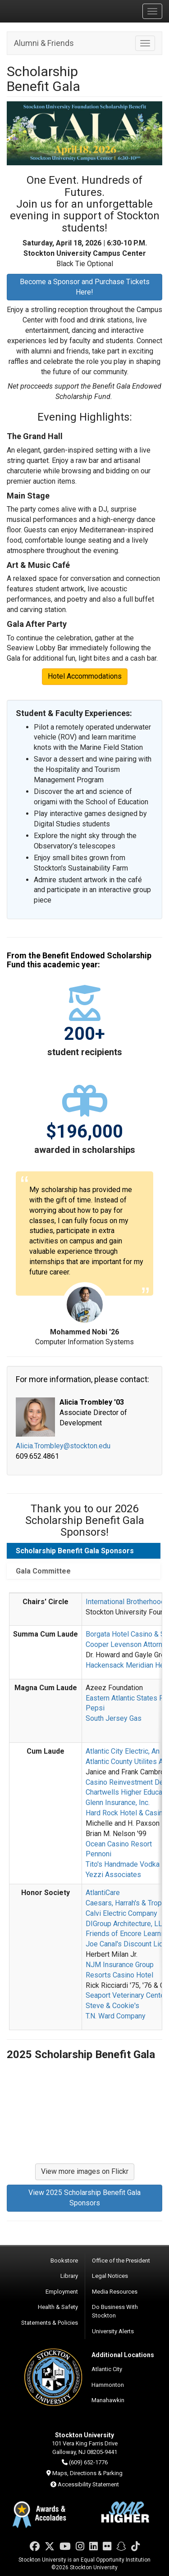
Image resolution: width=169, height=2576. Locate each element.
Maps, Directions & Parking (87, 2473)
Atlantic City (106, 2369)
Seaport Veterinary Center (126, 1995)
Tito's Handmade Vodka (123, 1864)
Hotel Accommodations (85, 676)
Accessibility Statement (88, 2484)
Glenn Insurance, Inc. (118, 1802)
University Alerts (113, 2331)
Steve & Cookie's (112, 2005)
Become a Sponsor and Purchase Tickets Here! (85, 286)
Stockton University (50, 11)
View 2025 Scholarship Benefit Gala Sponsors (84, 2197)
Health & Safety (58, 2307)
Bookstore (64, 2260)
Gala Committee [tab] (43, 1571)
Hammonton (107, 2384)
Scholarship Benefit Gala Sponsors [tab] (75, 1551)
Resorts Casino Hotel (119, 1975)
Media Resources (114, 2291)
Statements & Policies (49, 2322)
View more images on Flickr (84, 2171)
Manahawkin (107, 2400)
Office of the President (121, 2260)
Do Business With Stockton (115, 2311)
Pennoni (98, 1854)
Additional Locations (122, 2354)
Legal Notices (110, 2275)
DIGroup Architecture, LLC (126, 1923)
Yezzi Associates (113, 1874)
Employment (62, 2291)
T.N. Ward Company (116, 2016)
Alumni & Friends (44, 43)
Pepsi (95, 1708)
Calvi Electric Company (121, 1913)
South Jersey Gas (114, 1718)
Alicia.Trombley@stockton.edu (63, 1446)
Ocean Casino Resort (119, 1844)
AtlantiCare (103, 1892)
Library (69, 2275)
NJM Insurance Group (120, 1964)
